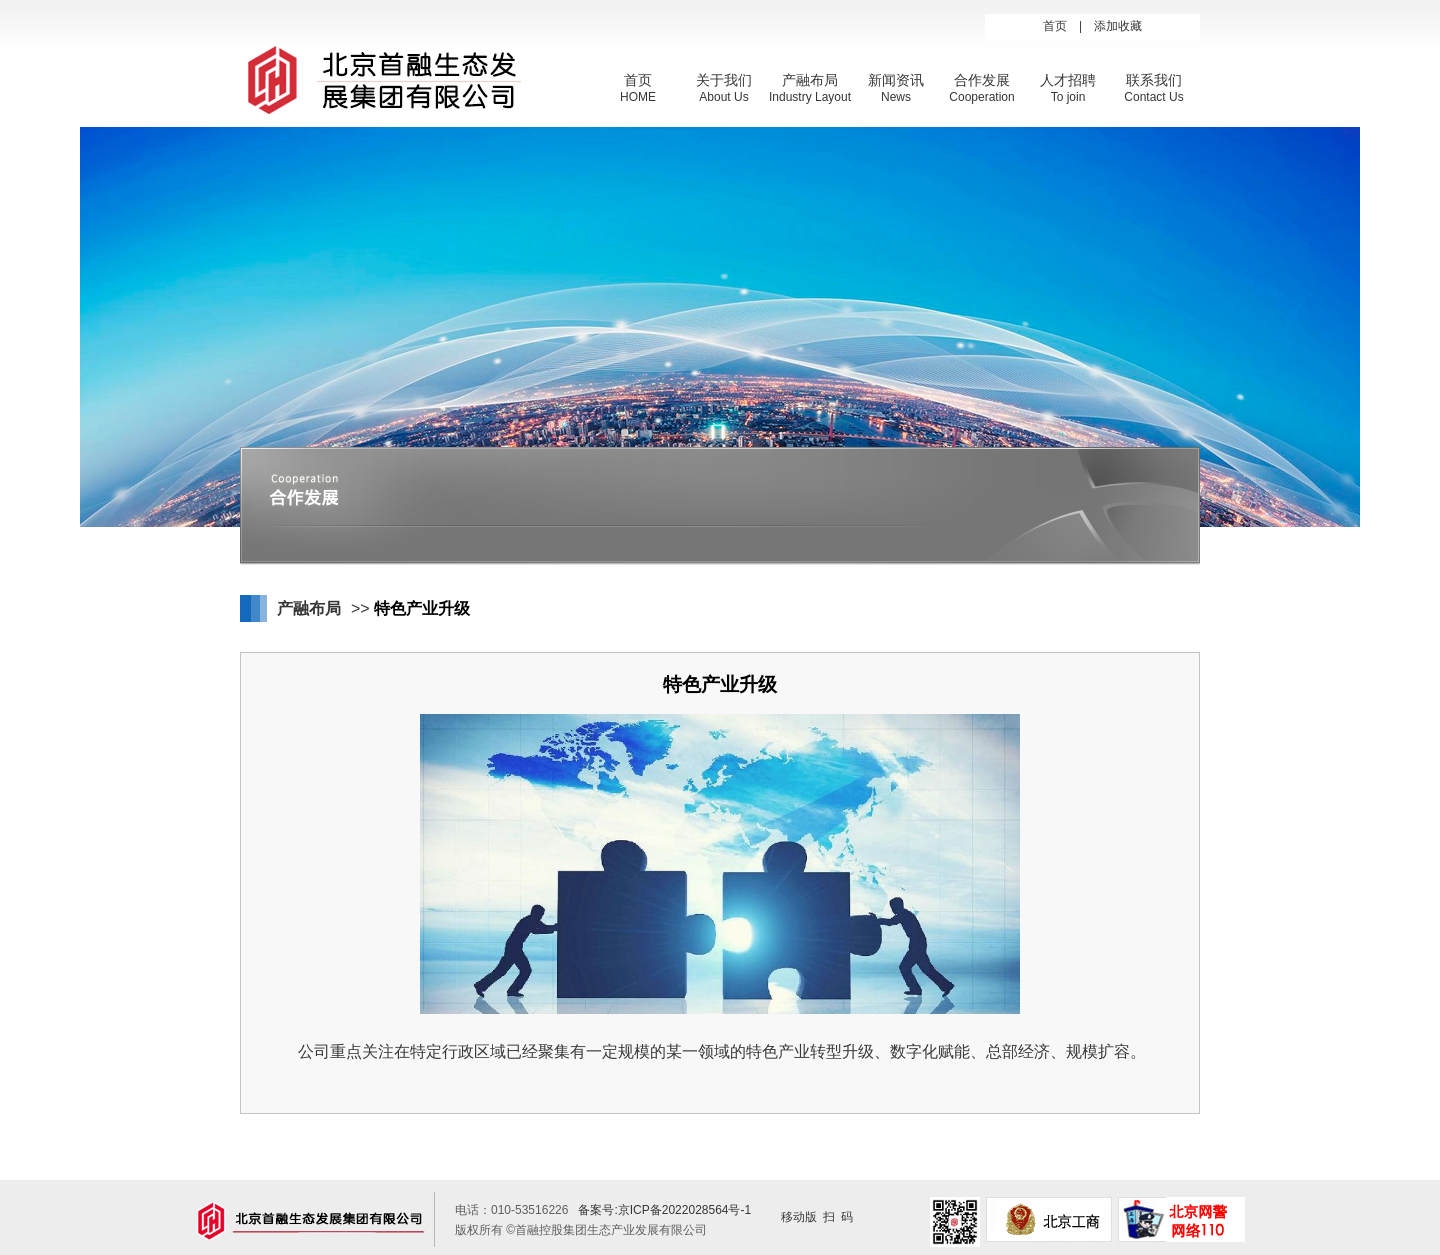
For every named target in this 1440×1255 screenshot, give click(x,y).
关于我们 (724, 80)
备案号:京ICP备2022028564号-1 (664, 1210)
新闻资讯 (896, 80)
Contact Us (1153, 97)
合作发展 (982, 80)
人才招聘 (1068, 80)
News (896, 97)
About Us (723, 97)
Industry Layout (810, 97)
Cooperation (981, 97)
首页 (1055, 26)
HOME (638, 97)
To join (1068, 97)
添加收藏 (1118, 26)
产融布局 (810, 80)
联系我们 (1154, 80)
